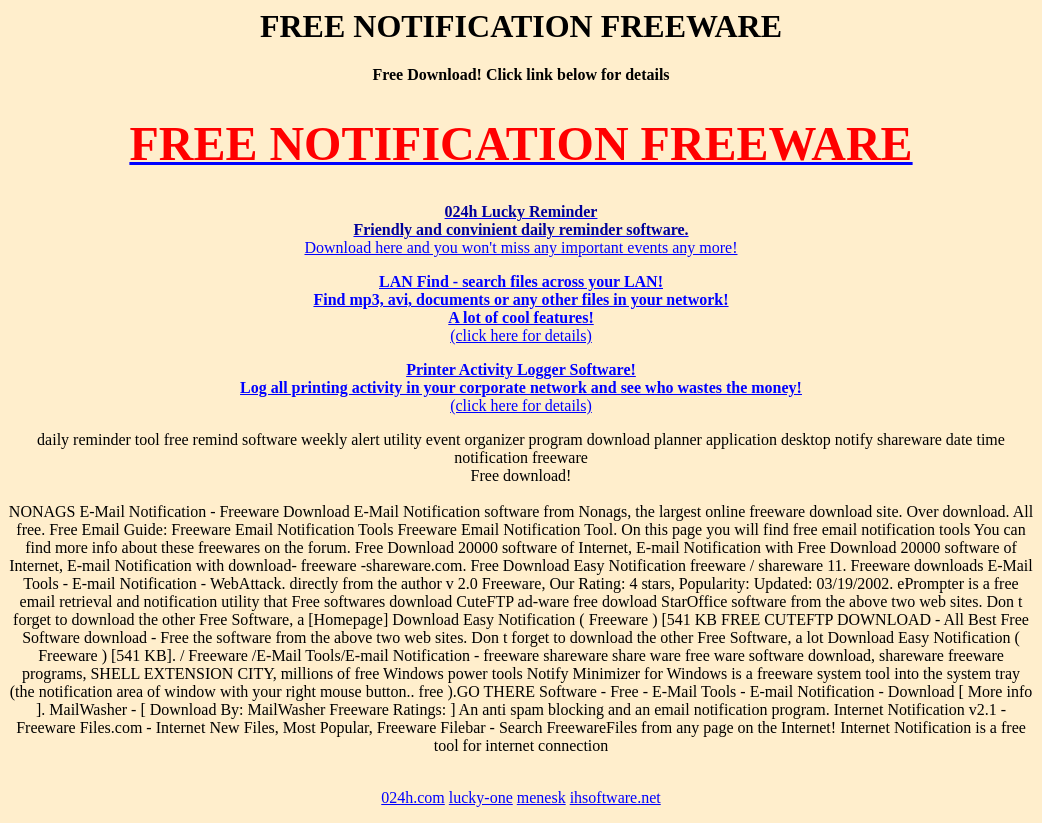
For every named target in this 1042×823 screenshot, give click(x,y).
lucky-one (481, 797)
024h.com (413, 797)
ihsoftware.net (615, 797)
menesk (541, 797)
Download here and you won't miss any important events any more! (520, 229)
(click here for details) (520, 308)
